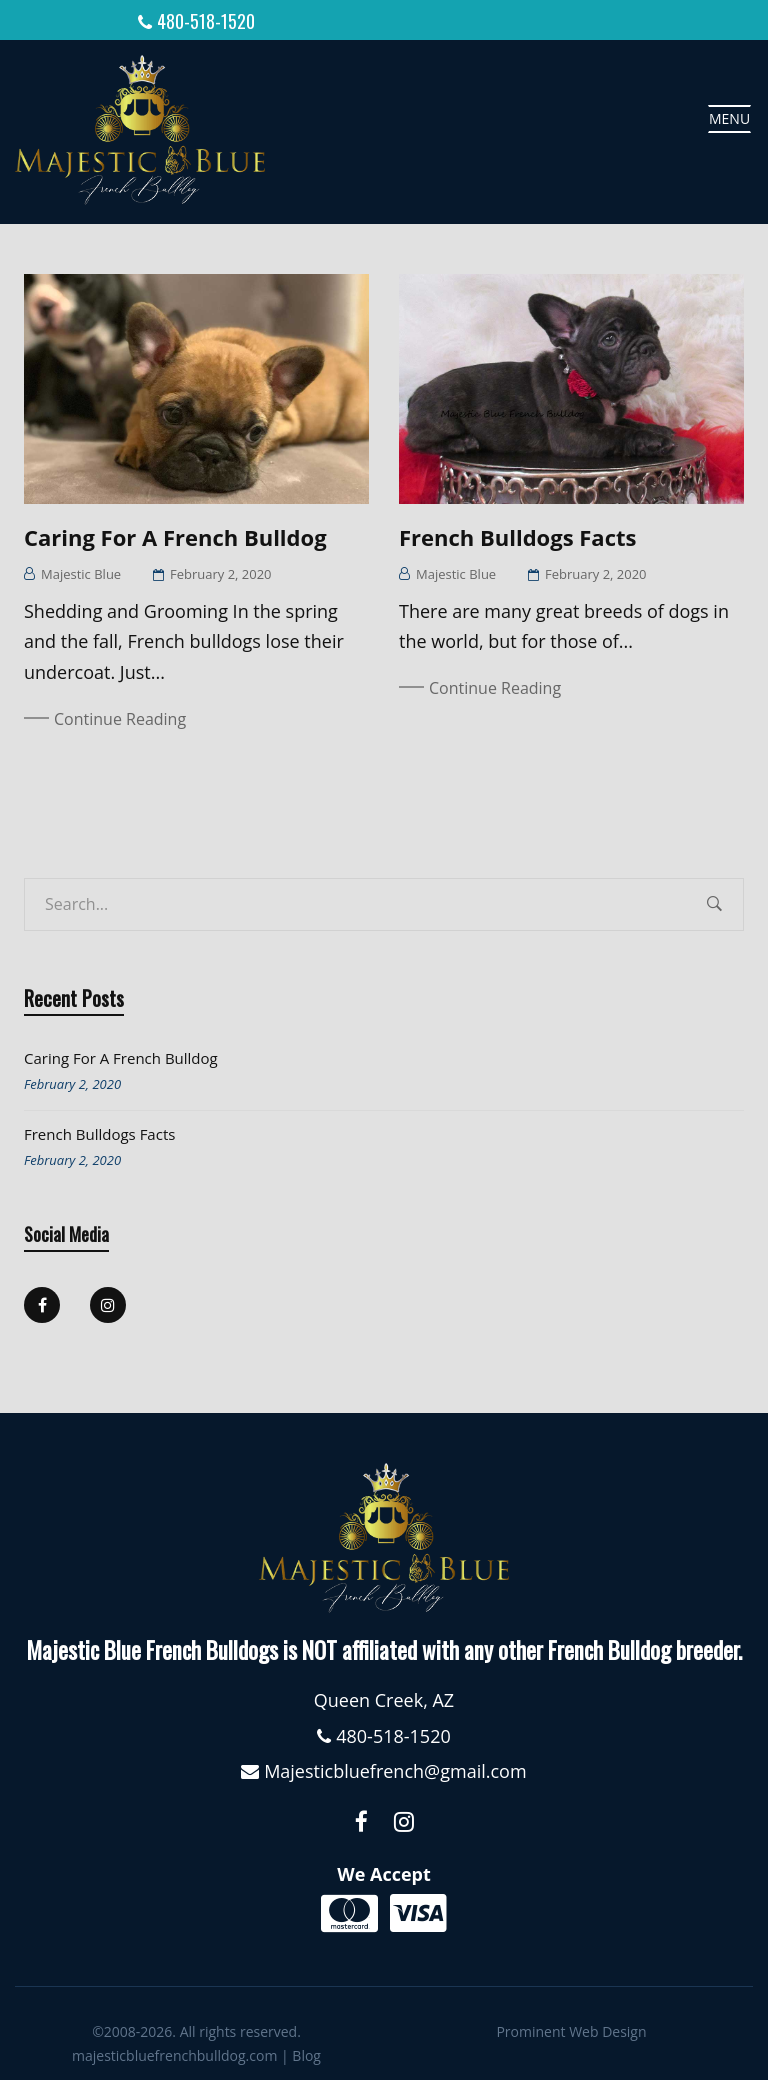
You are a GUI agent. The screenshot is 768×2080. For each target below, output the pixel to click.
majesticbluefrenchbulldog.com (174, 2051)
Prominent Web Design (571, 2027)
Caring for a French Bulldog (175, 533)
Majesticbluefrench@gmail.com (395, 1767)
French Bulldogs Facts (517, 533)
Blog (306, 2051)
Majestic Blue (81, 570)
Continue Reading (120, 715)
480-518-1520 (206, 21)
